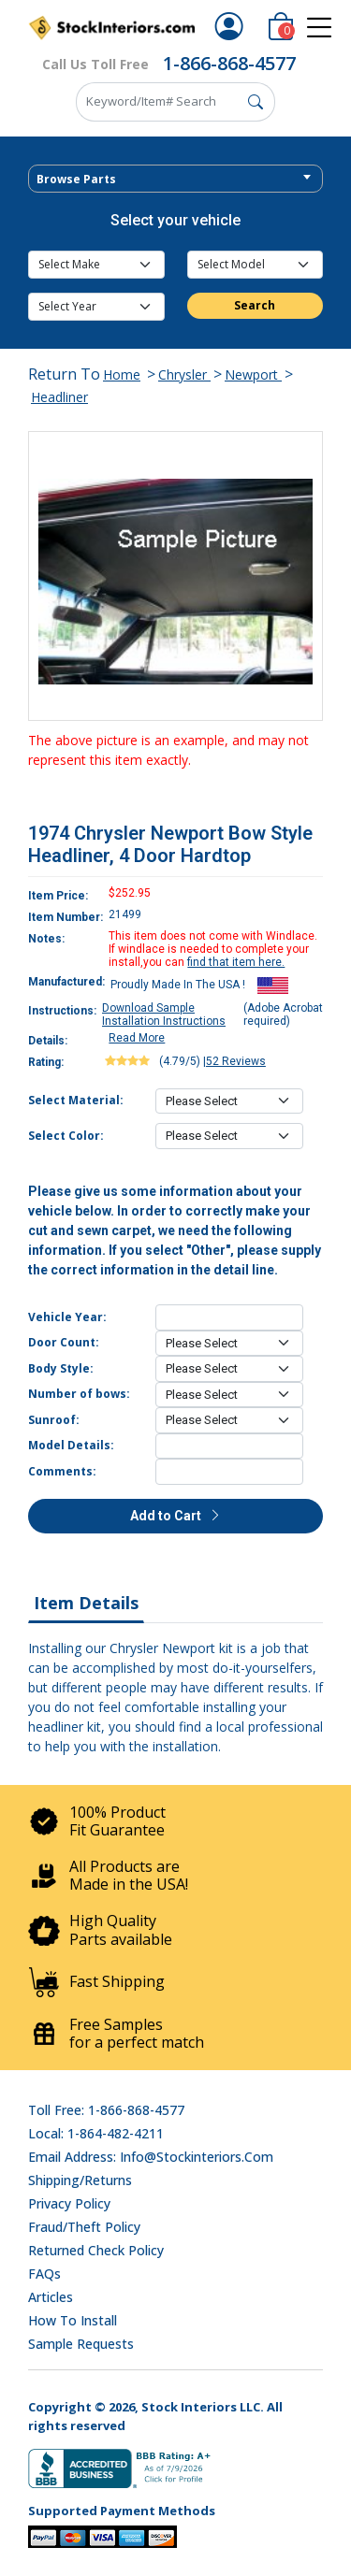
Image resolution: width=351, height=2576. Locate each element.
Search (254, 305)
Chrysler (184, 374)
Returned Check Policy (96, 2250)
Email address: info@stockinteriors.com (150, 2157)
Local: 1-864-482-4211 (96, 2133)
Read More (137, 1037)
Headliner (59, 397)
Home (121, 374)
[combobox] (175, 179)
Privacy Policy (69, 2203)
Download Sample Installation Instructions (164, 1014)
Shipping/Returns (80, 2180)
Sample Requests (81, 2344)
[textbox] (175, 179)
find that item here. (236, 962)
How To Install (72, 2320)
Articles (50, 2297)
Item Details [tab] (86, 1602)
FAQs (44, 2273)
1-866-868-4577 (229, 63)
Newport (253, 374)
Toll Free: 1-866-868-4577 (106, 2110)
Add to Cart (176, 1515)
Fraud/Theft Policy (84, 2227)
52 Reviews (236, 1061)
